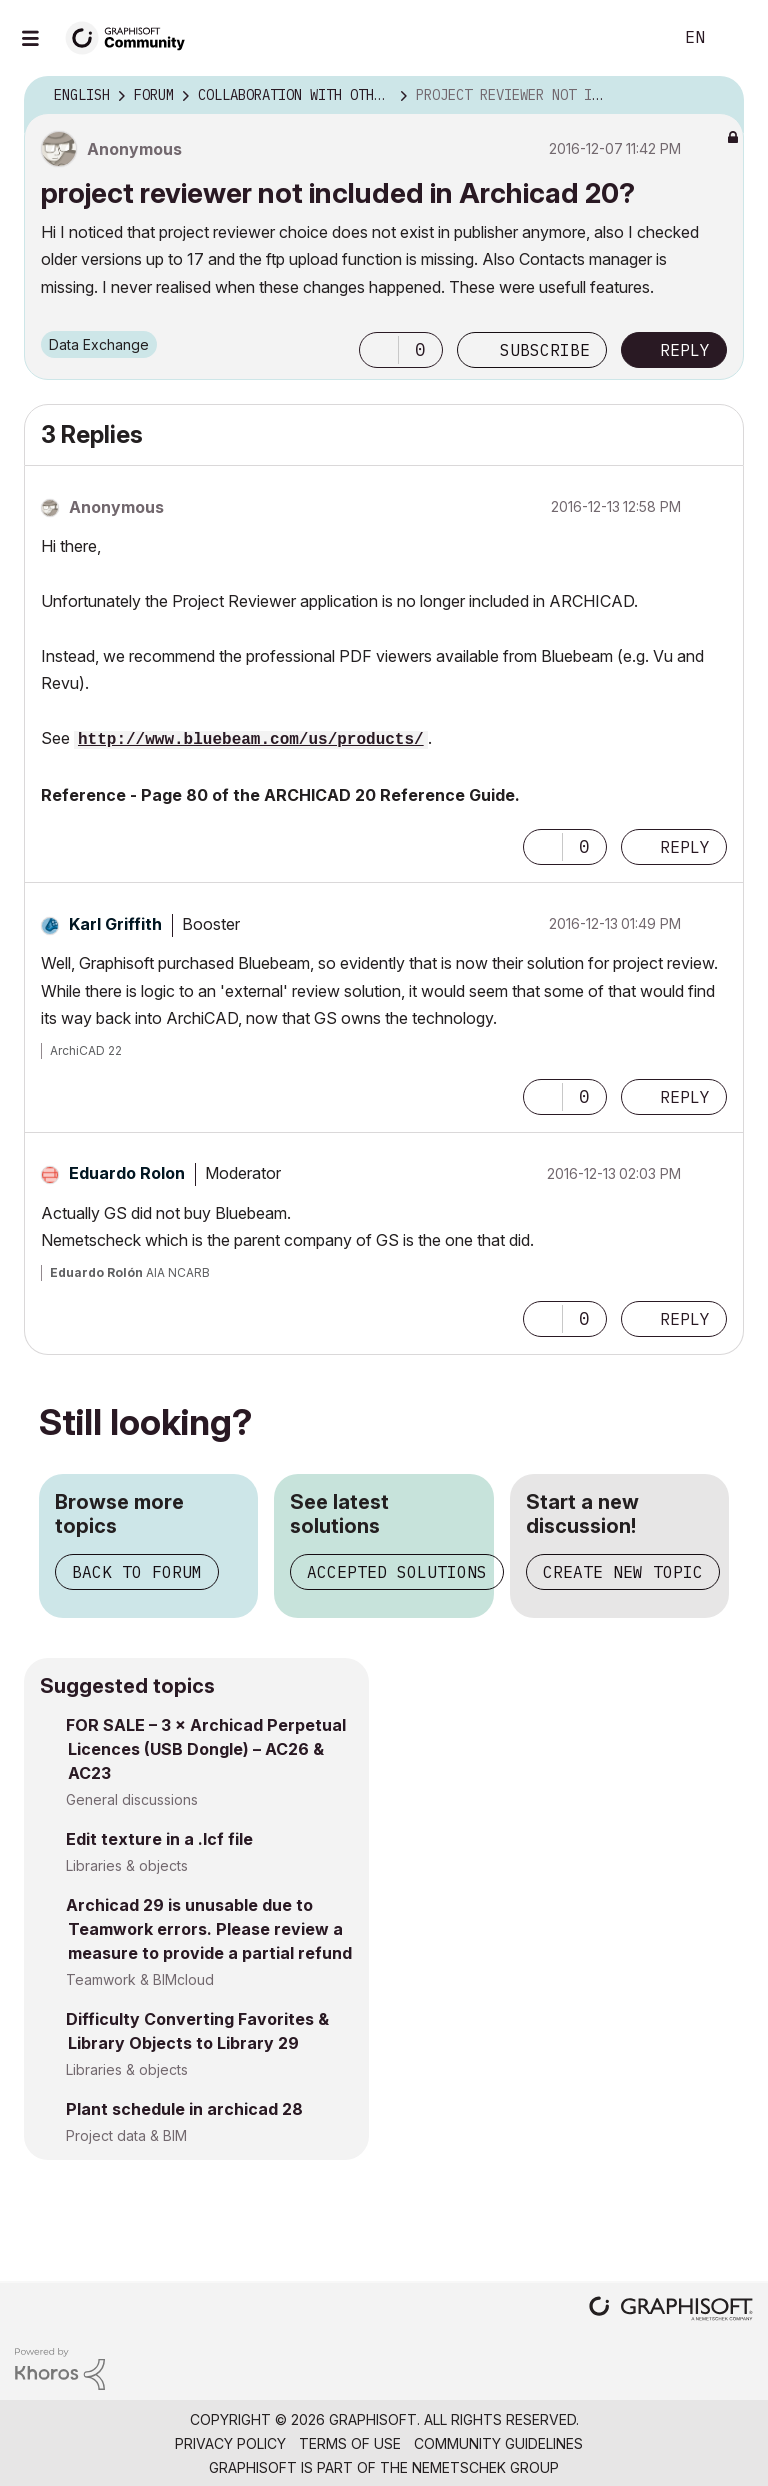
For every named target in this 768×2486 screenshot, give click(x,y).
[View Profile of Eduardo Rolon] (127, 1173)
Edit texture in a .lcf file (159, 1839)
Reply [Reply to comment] (685, 847)
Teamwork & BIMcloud (140, 1979)
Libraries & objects (127, 1865)
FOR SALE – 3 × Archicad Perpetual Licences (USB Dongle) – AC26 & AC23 (206, 1749)
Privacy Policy (230, 2443)
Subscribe (545, 350)
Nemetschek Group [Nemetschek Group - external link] (485, 2467)
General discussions (132, 1799)
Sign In (736, 38)
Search (635, 38)
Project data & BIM (126, 2135)
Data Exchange (99, 344)
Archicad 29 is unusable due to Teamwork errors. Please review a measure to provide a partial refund (209, 1929)
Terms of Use (350, 2443)
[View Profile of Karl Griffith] (115, 924)
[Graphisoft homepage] (671, 2310)
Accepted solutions (397, 1572)
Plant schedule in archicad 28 (184, 2109)
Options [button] (716, 96)
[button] (379, 350)
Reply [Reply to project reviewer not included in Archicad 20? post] (685, 350)
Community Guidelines (498, 2443)
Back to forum (137, 1572)
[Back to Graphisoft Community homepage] (132, 36)
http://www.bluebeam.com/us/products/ (251, 740)
